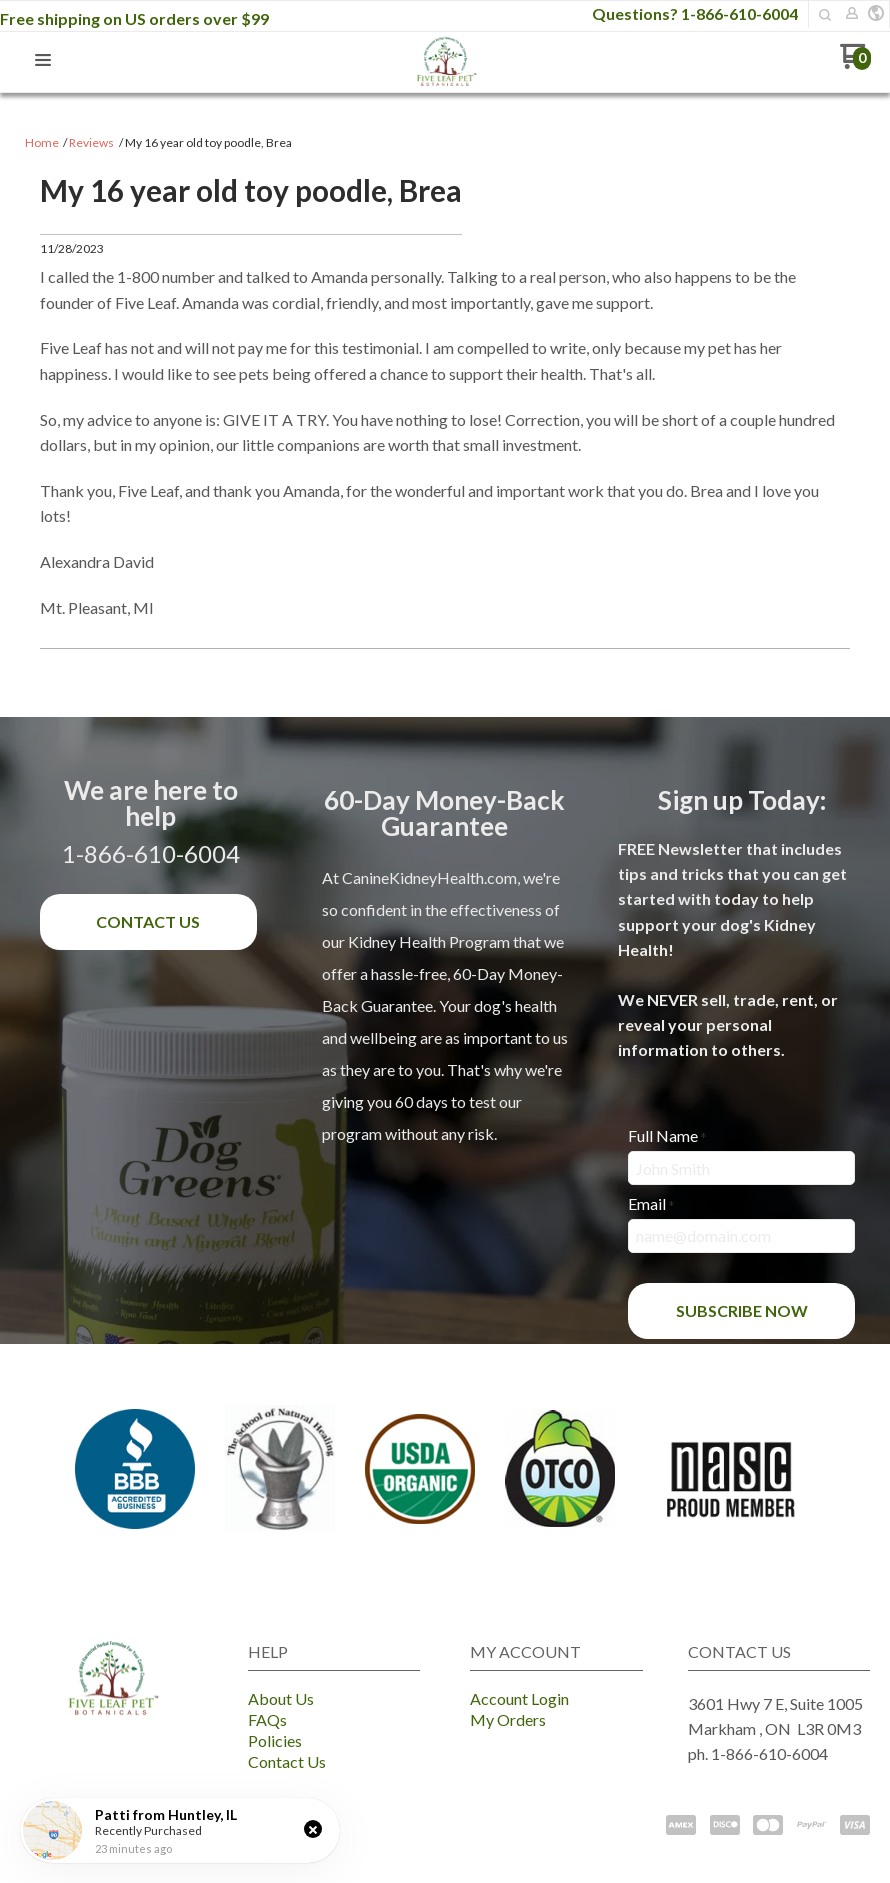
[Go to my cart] (855, 63)
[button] (825, 15)
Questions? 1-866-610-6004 (695, 13)
